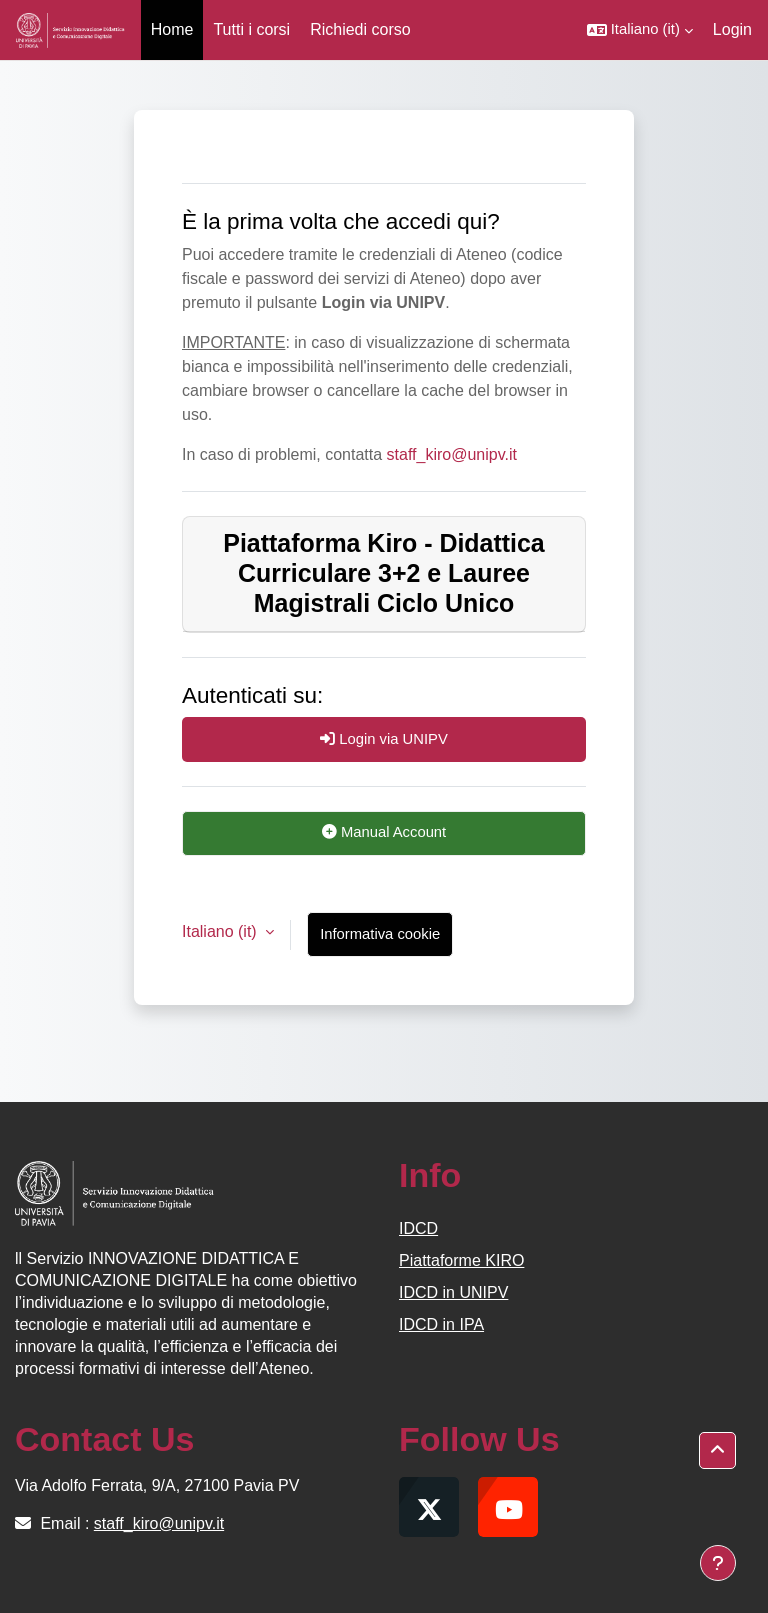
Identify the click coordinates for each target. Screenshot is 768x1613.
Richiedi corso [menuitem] (360, 29)
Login (732, 29)
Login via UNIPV (384, 739)
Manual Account (384, 832)
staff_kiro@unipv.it (452, 454)
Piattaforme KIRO (461, 1260)
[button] (640, 30)
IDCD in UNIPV (453, 1292)
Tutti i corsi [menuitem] (251, 29)
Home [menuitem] (172, 29)
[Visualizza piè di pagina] (718, 1563)
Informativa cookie (380, 934)
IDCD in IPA (441, 1324)
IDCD (418, 1228)
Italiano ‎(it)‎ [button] (221, 931)
